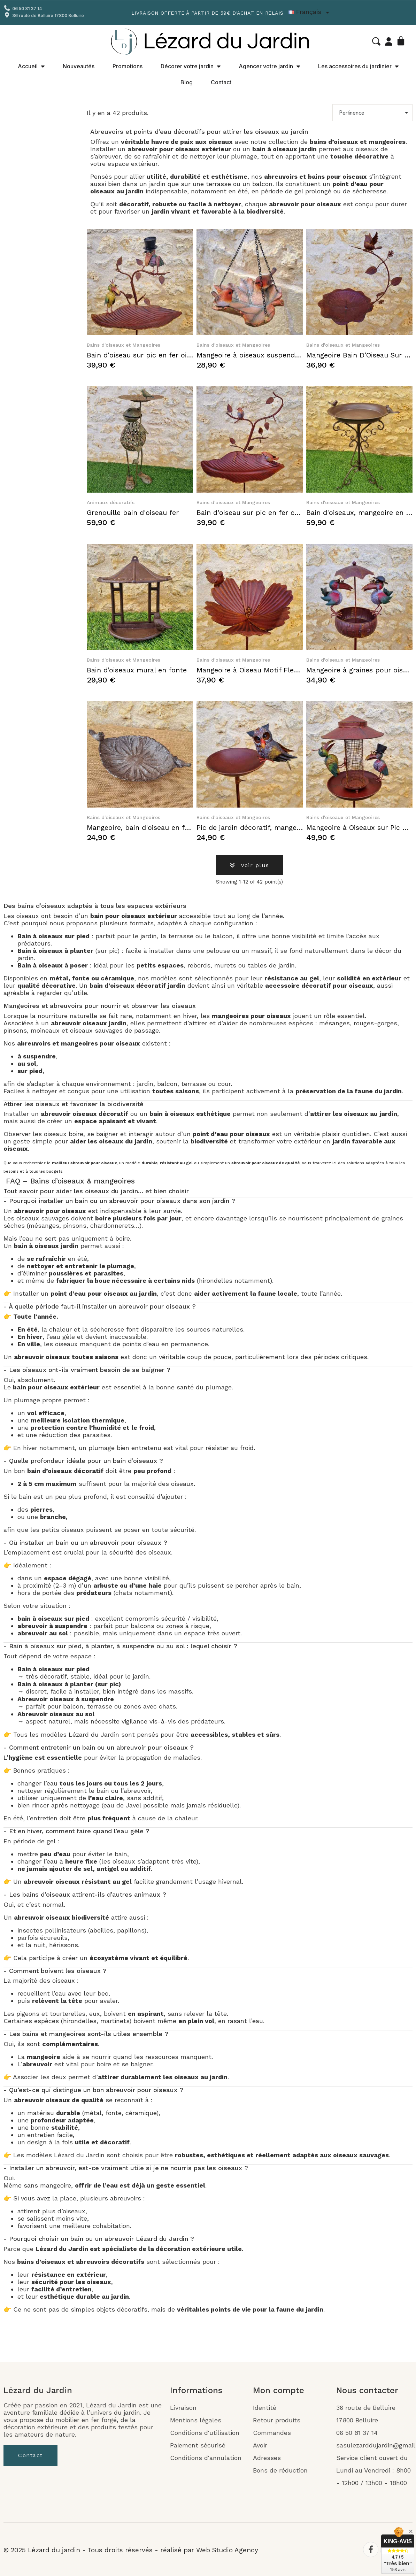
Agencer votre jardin (269, 66)
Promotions (127, 66)
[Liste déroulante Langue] (310, 12)
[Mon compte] (388, 41)
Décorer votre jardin (191, 66)
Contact (221, 82)
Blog (186, 82)
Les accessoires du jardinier (358, 66)
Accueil (31, 66)
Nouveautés (78, 66)
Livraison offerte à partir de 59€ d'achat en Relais (207, 13)
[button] (376, 41)
